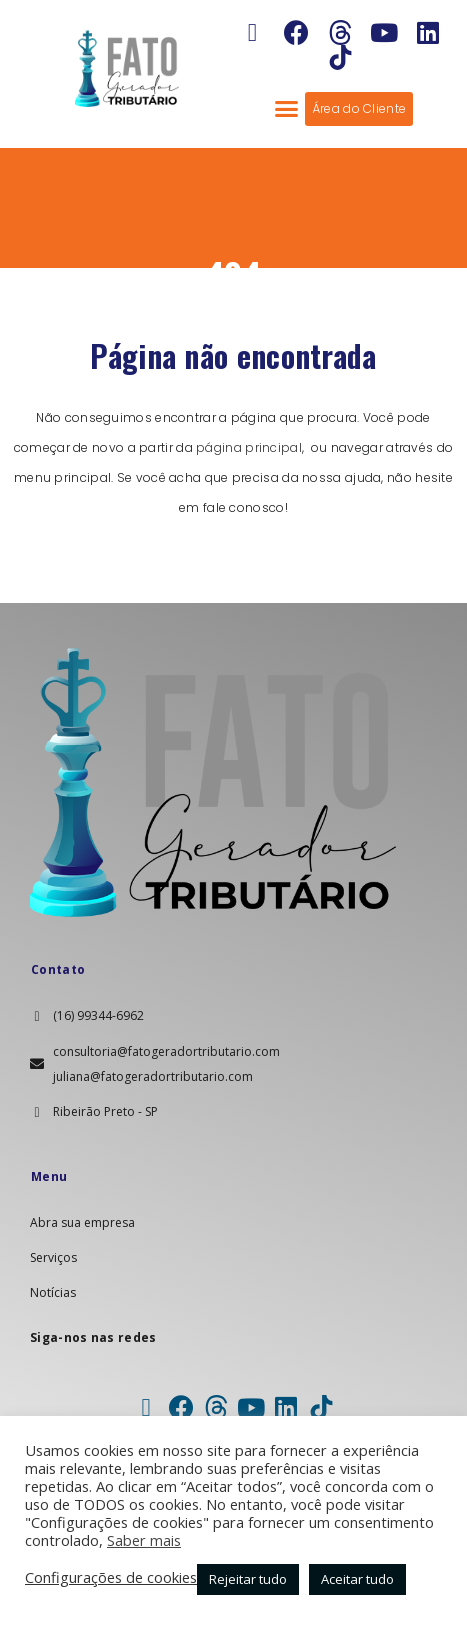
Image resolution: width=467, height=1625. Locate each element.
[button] (286, 109)
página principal (249, 447)
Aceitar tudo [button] (357, 1579)
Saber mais (144, 1540)
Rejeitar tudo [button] (248, 1579)
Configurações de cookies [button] (111, 1577)
